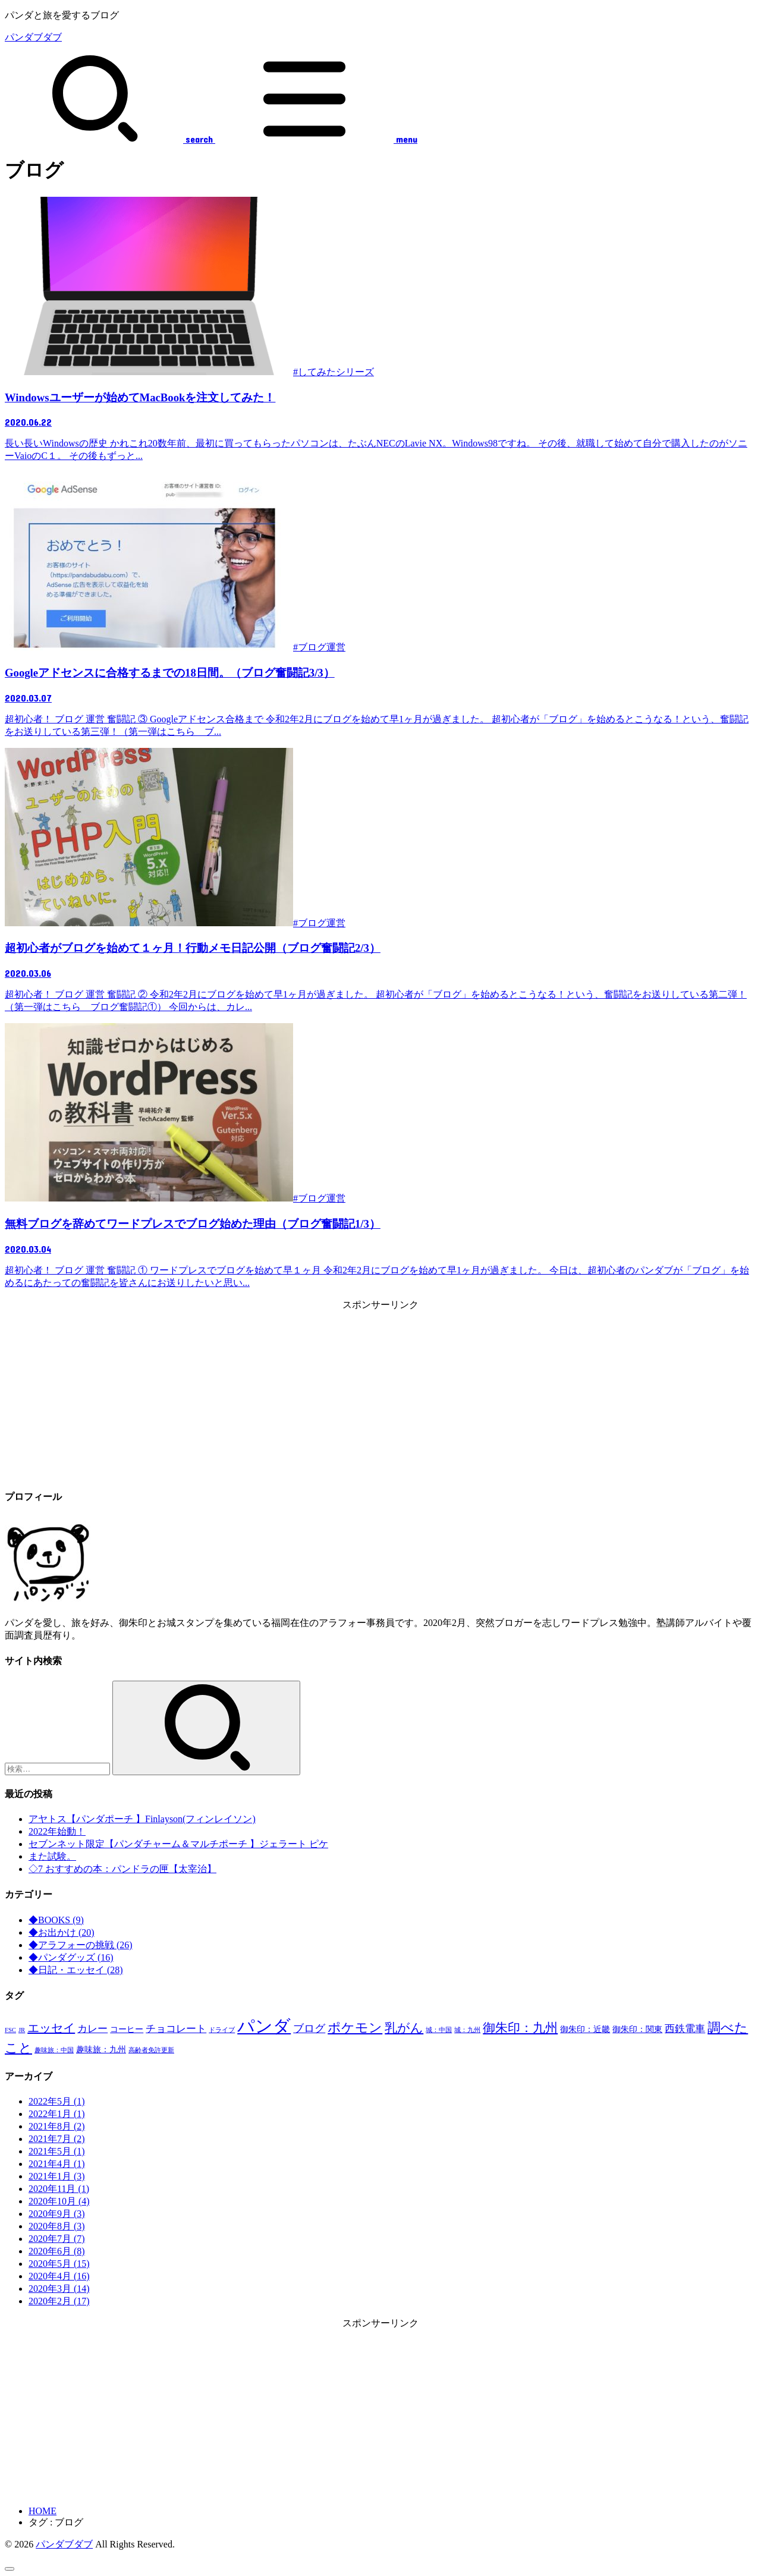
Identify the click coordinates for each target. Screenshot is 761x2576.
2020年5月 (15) (59, 2264)
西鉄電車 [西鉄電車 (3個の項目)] (685, 2028)
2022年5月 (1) (57, 2101)
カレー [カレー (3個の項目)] (92, 2028)
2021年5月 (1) (57, 2151)
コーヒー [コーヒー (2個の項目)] (126, 2029)
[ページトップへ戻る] (9, 2569)
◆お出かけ (62, 1932)
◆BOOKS (56, 1920)
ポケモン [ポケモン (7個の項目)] (355, 2027)
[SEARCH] (109, 139)
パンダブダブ (33, 37)
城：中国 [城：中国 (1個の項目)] (439, 2030)
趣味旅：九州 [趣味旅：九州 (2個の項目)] (101, 2049)
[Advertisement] (380, 1394)
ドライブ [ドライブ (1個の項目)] (222, 2030)
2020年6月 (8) (57, 2251)
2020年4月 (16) (59, 2276)
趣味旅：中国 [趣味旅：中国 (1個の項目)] (54, 2050)
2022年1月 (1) (57, 2114)
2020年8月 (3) (57, 2226)
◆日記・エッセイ (76, 1970)
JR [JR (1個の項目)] (21, 2030)
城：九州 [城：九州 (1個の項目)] (467, 2030)
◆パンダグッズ (71, 1957)
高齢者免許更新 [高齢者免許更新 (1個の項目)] (151, 2050)
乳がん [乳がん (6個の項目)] (404, 2028)
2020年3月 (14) (59, 2289)
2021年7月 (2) (57, 2139)
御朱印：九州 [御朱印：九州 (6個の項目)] (520, 2028)
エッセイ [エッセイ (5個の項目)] (51, 2027)
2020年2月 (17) (59, 2301)
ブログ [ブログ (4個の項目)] (309, 2028)
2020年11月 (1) (59, 2189)
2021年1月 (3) (57, 2176)
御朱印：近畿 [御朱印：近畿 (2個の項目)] (585, 2029)
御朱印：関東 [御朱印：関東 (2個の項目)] (637, 2029)
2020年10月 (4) (59, 2201)
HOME (42, 2511)
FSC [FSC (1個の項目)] (10, 2030)
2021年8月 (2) (57, 2126)
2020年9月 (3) (57, 2214)
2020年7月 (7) (57, 2239)
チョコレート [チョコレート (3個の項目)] (176, 2028)
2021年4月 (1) (57, 2164)
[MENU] (315, 139)
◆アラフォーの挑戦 (81, 1945)
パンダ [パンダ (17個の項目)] (264, 2026)
